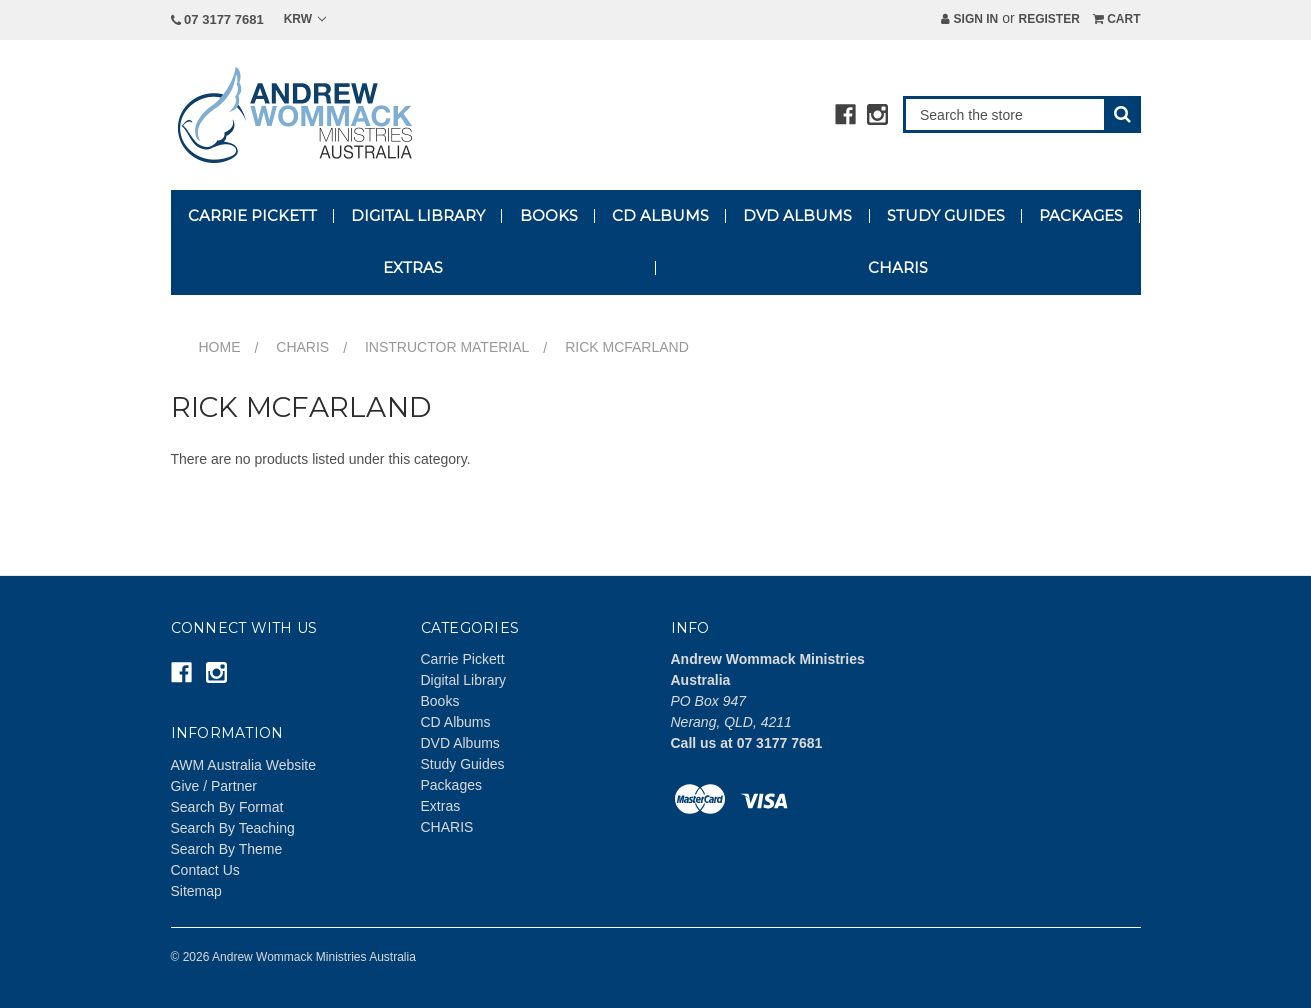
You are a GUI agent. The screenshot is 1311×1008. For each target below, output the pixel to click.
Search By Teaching (233, 828)
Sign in (969, 19)
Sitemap (196, 891)
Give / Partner (214, 786)
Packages (1081, 215)
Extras (413, 267)
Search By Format (227, 807)
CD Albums (660, 215)
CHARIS (898, 267)
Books (549, 215)
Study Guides (946, 215)
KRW (305, 19)
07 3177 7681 (217, 19)
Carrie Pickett (252, 215)
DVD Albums (797, 215)
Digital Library (418, 215)
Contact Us (205, 870)
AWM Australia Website (244, 765)
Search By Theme (227, 849)
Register (1048, 19)
